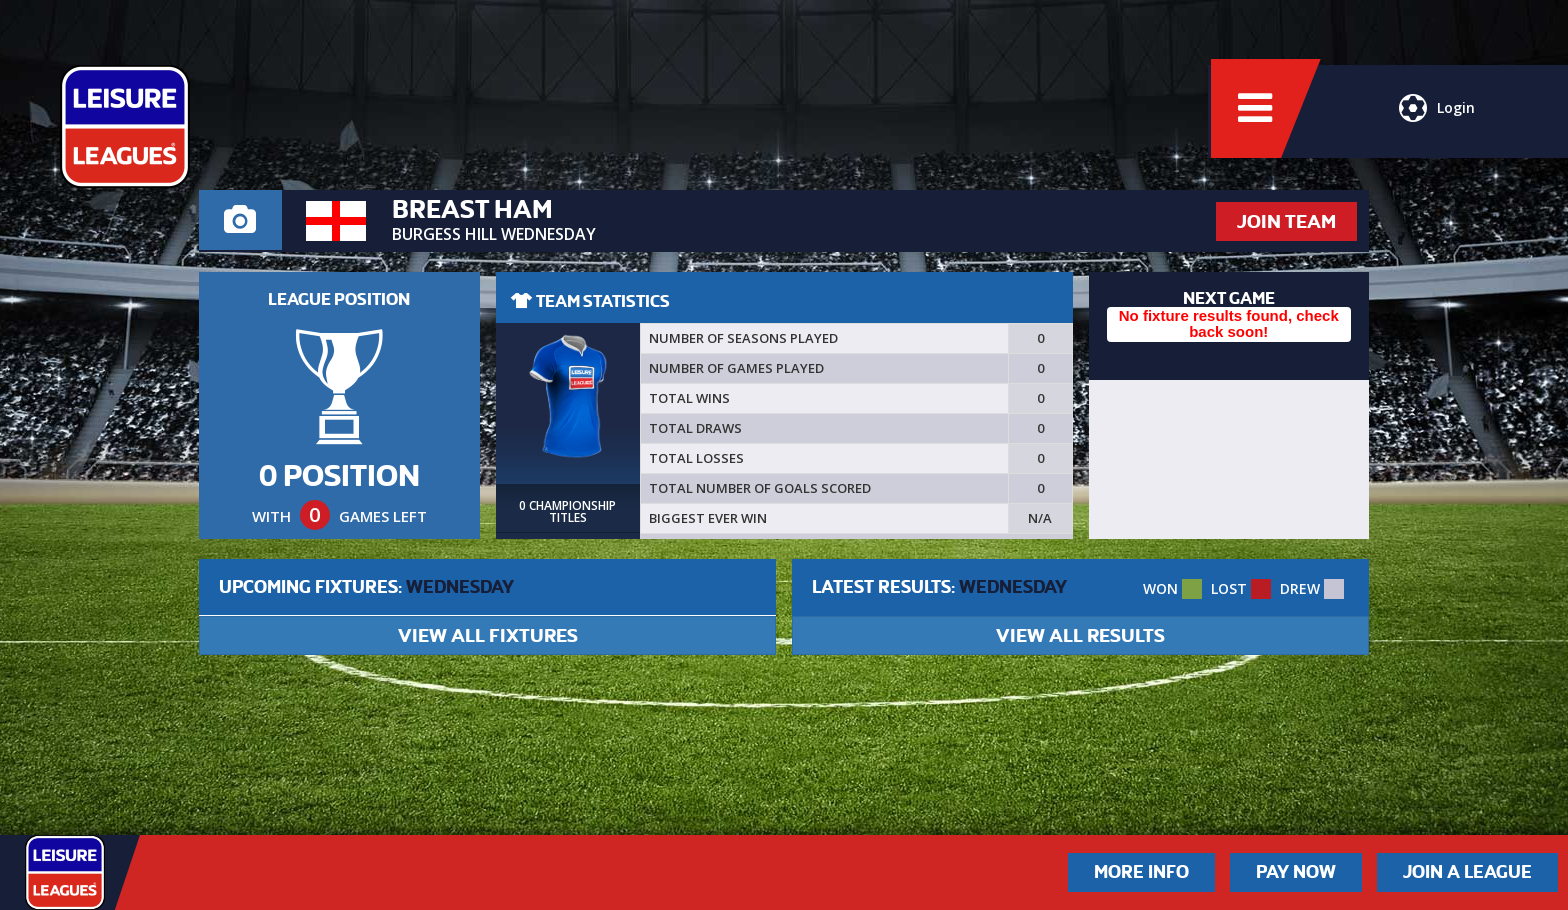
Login (1436, 115)
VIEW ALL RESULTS (1080, 635)
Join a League (1467, 872)
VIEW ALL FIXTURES (488, 635)
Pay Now (1296, 872)
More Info (1141, 872)
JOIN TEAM (1286, 221)
